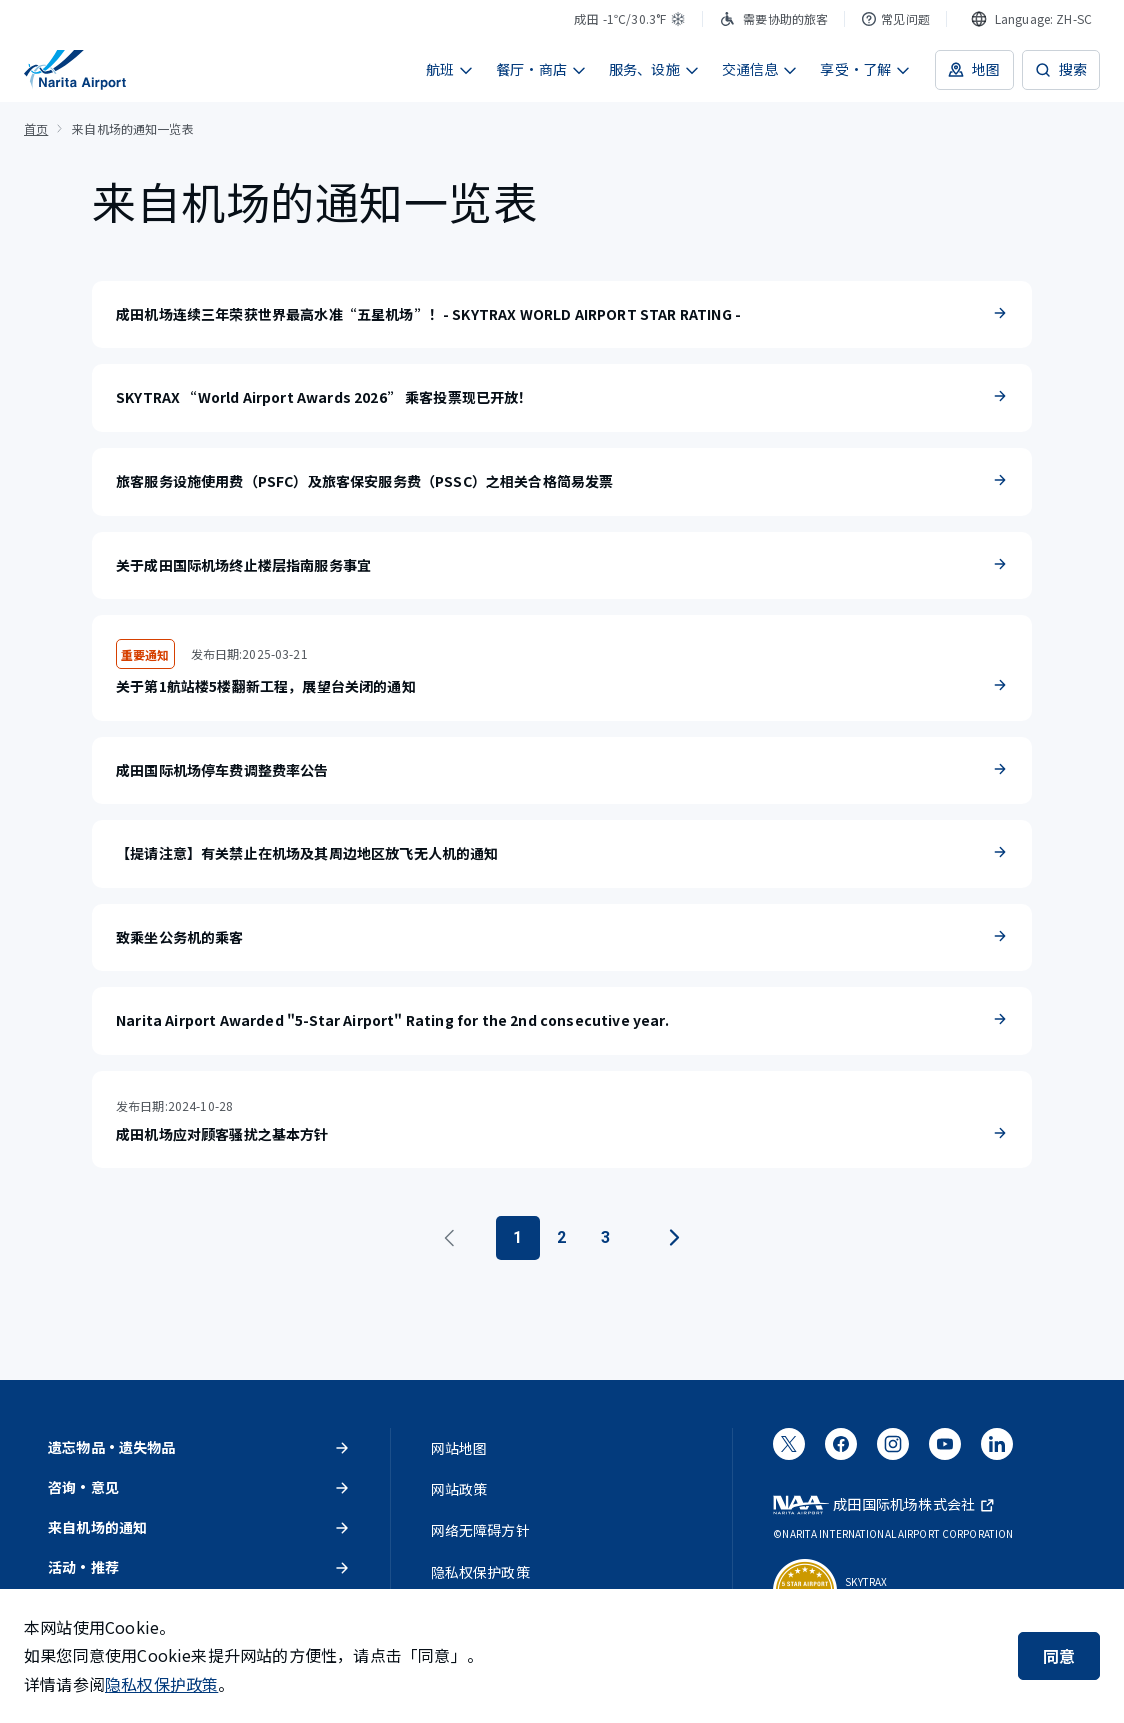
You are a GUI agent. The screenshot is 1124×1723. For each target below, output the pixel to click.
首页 (36, 128)
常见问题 (895, 18)
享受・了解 (865, 69)
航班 (450, 69)
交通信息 (760, 69)
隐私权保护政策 (161, 1684)
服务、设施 (654, 69)
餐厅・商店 (541, 69)
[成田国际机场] (75, 70)
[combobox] (1031, 19)
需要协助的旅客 (773, 18)
